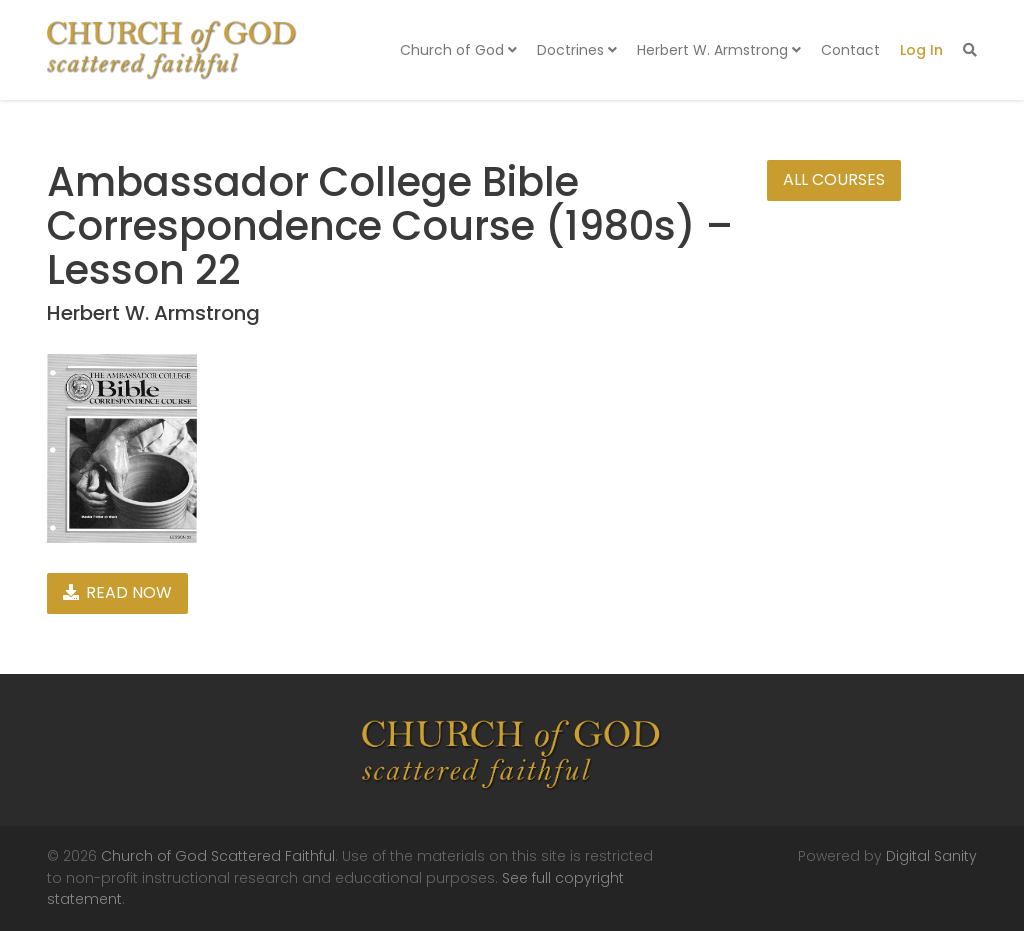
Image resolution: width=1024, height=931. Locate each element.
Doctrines (577, 50)
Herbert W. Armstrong (719, 50)
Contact (850, 50)
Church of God (458, 50)
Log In (921, 50)
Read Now (117, 592)
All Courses (834, 179)
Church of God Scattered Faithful (218, 856)
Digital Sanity (931, 856)
